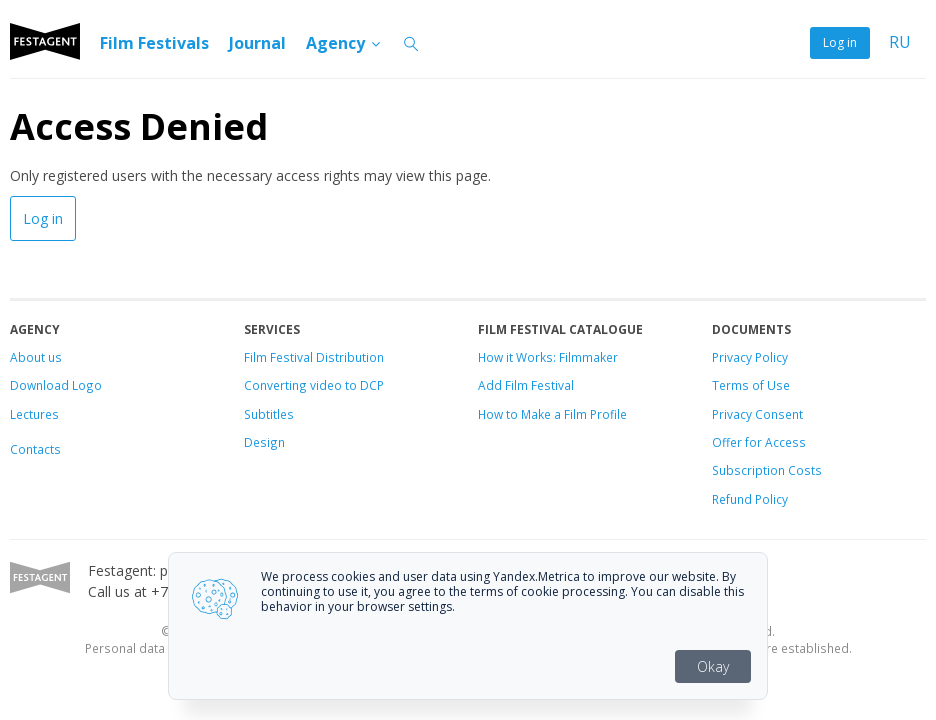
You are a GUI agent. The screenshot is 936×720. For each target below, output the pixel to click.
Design (264, 442)
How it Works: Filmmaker (548, 357)
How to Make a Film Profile (552, 414)
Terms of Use (751, 385)
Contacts (35, 449)
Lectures (34, 414)
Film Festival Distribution (314, 357)
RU (900, 42)
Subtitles (269, 414)
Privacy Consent (757, 414)
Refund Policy (750, 499)
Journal (257, 43)
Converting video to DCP (314, 385)
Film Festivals (154, 43)
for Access (774, 442)
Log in (840, 42)
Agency (344, 43)
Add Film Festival (526, 385)
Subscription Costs (767, 470)
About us (36, 357)
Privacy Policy (750, 357)
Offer (727, 442)
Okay (713, 666)
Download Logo (56, 385)
